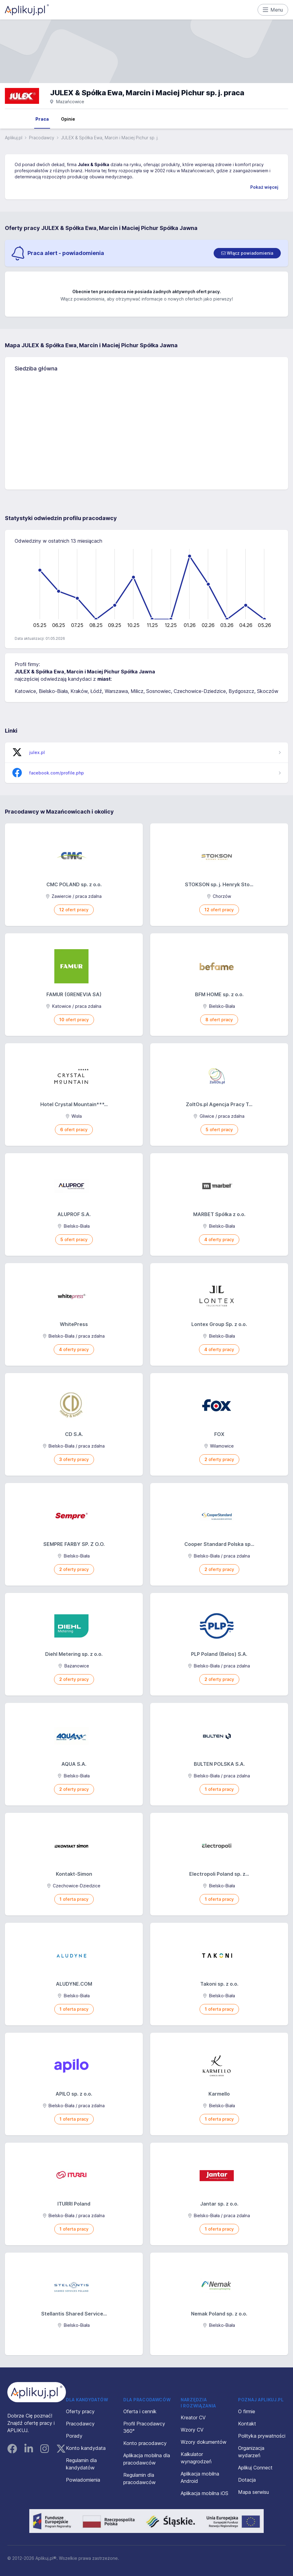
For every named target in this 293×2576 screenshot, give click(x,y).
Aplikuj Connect (255, 2468)
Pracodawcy (41, 137)
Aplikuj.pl (13, 137)
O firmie (246, 2411)
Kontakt (247, 2424)
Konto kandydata (86, 2448)
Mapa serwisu (253, 2492)
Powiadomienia (83, 2480)
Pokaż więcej (264, 187)
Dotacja (247, 2480)
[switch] (247, 253)
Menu (273, 10)
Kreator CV (193, 2417)
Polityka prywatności (261, 2436)
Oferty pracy (80, 2411)
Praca (42, 119)
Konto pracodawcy (145, 2443)
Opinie (68, 119)
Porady (74, 2436)
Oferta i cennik (140, 2411)
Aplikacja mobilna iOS (204, 2493)
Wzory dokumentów (203, 2442)
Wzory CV (192, 2430)
